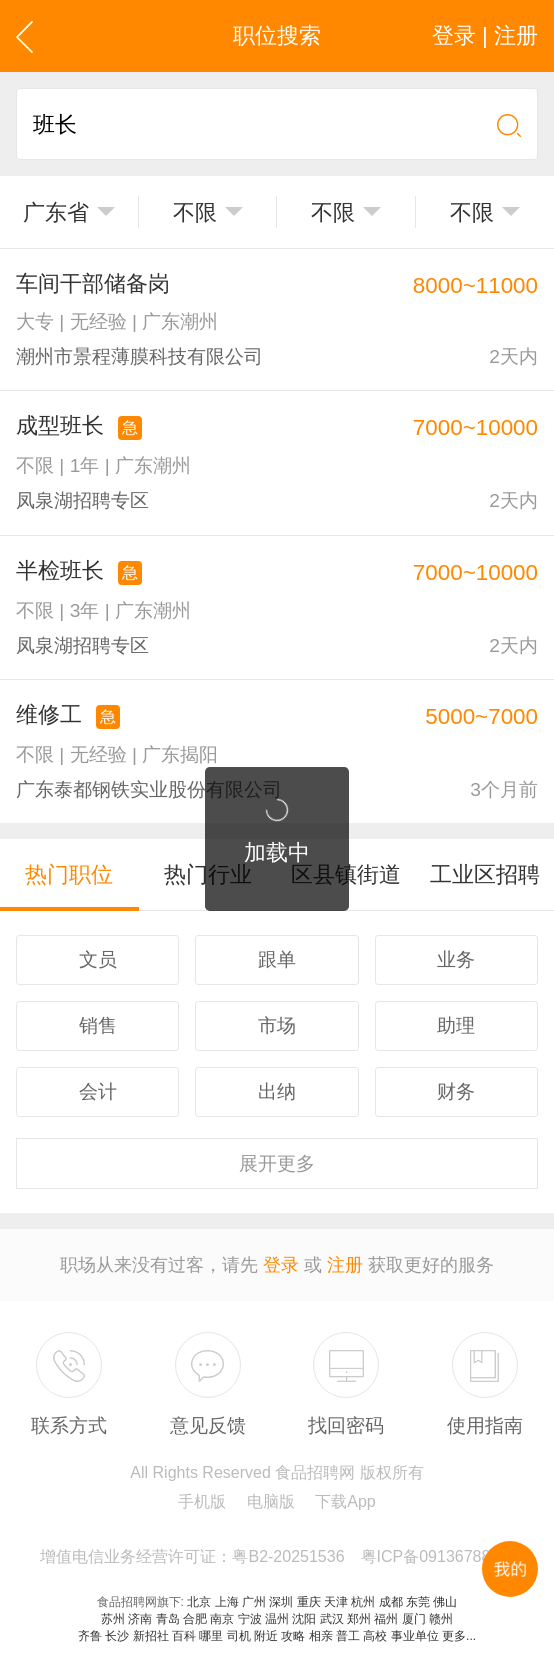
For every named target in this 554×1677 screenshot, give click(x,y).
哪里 (211, 1636)
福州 (386, 1619)
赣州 (441, 1619)
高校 (375, 1636)
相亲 (321, 1636)
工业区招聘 (485, 874)
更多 (277, 1163)
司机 (239, 1636)
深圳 (281, 1602)
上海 (227, 1602)
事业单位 (415, 1636)
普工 (348, 1636)
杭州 (363, 1602)
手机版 (202, 1501)
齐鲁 (90, 1636)
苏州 (113, 1619)
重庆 (309, 1602)
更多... (459, 1636)
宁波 (250, 1619)
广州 (254, 1602)
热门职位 (69, 874)
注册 (345, 1265)
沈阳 (304, 1619)
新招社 (151, 1636)
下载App (345, 1501)
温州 (277, 1619)
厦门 (414, 1619)
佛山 (445, 1602)
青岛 (168, 1619)
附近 (266, 1636)
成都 (391, 1602)
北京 (199, 1602)
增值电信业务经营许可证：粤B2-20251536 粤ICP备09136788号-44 (284, 1556)
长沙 (117, 1636)
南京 (222, 1619)
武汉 (332, 1619)
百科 (184, 1636)
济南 (140, 1619)
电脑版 (271, 1501)
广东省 (56, 212)
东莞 (418, 1602)
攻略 (293, 1636)
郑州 (359, 1619)
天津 (336, 1602)
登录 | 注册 (485, 35)
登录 (281, 1265)
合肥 (195, 1619)
